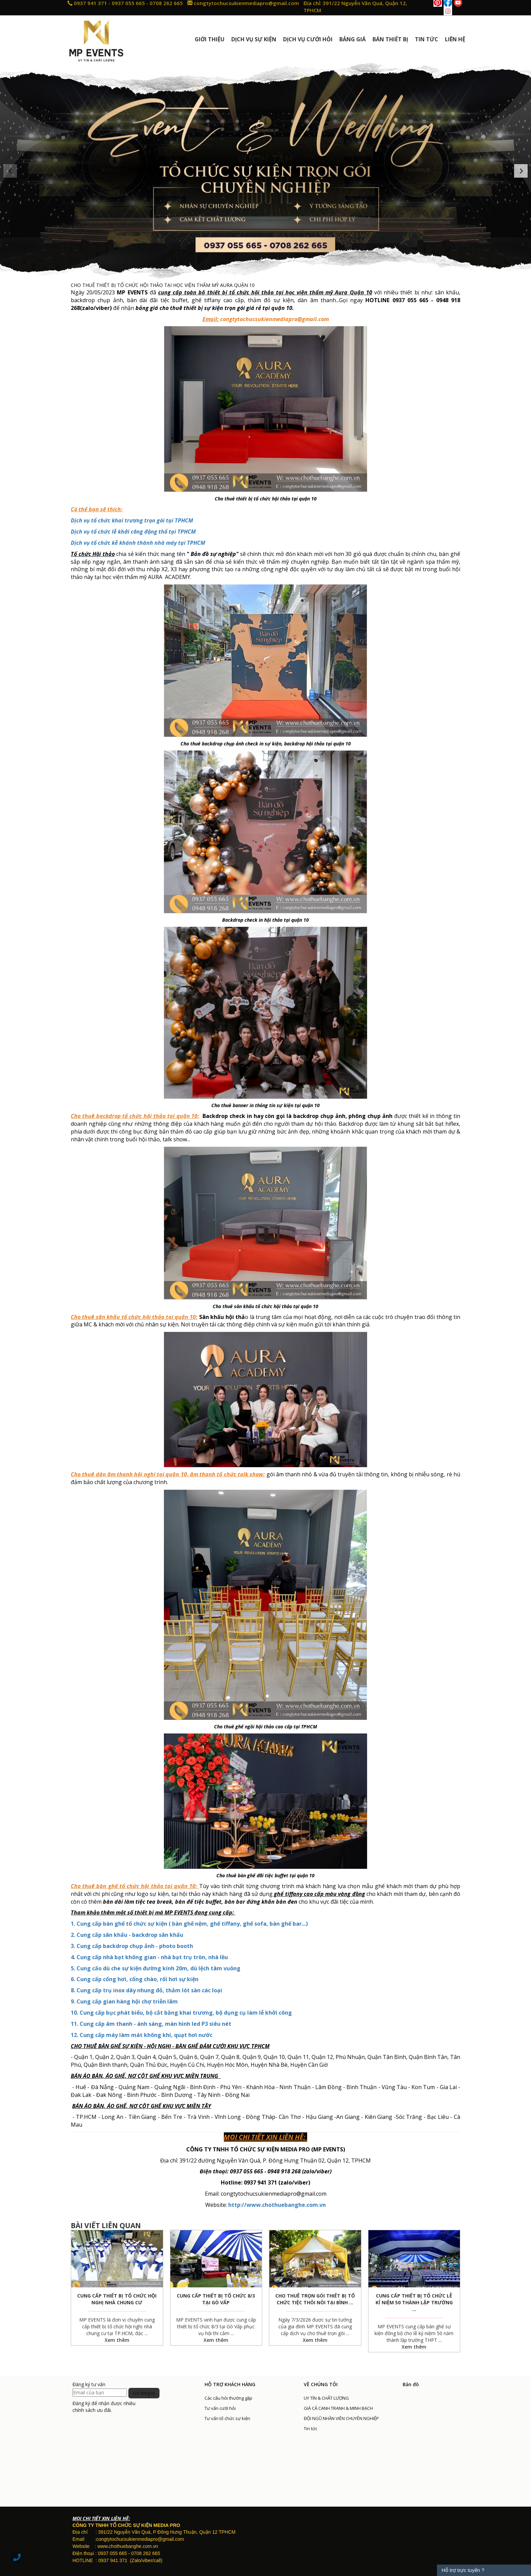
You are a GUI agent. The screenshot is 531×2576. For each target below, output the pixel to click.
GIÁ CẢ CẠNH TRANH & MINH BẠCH (338, 2408)
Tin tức (310, 2428)
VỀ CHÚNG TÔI (321, 2384)
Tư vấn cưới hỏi (220, 2408)
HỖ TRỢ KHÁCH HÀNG (230, 2384)
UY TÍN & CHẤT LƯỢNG (326, 2398)
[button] (10, 171)
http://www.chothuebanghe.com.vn (277, 2205)
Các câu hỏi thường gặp (228, 2398)
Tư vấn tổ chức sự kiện (227, 2418)
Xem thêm (117, 2340)
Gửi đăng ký (144, 2393)
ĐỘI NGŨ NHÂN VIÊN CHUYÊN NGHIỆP (341, 2418)
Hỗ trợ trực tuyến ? (463, 2570)
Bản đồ (411, 2384)
